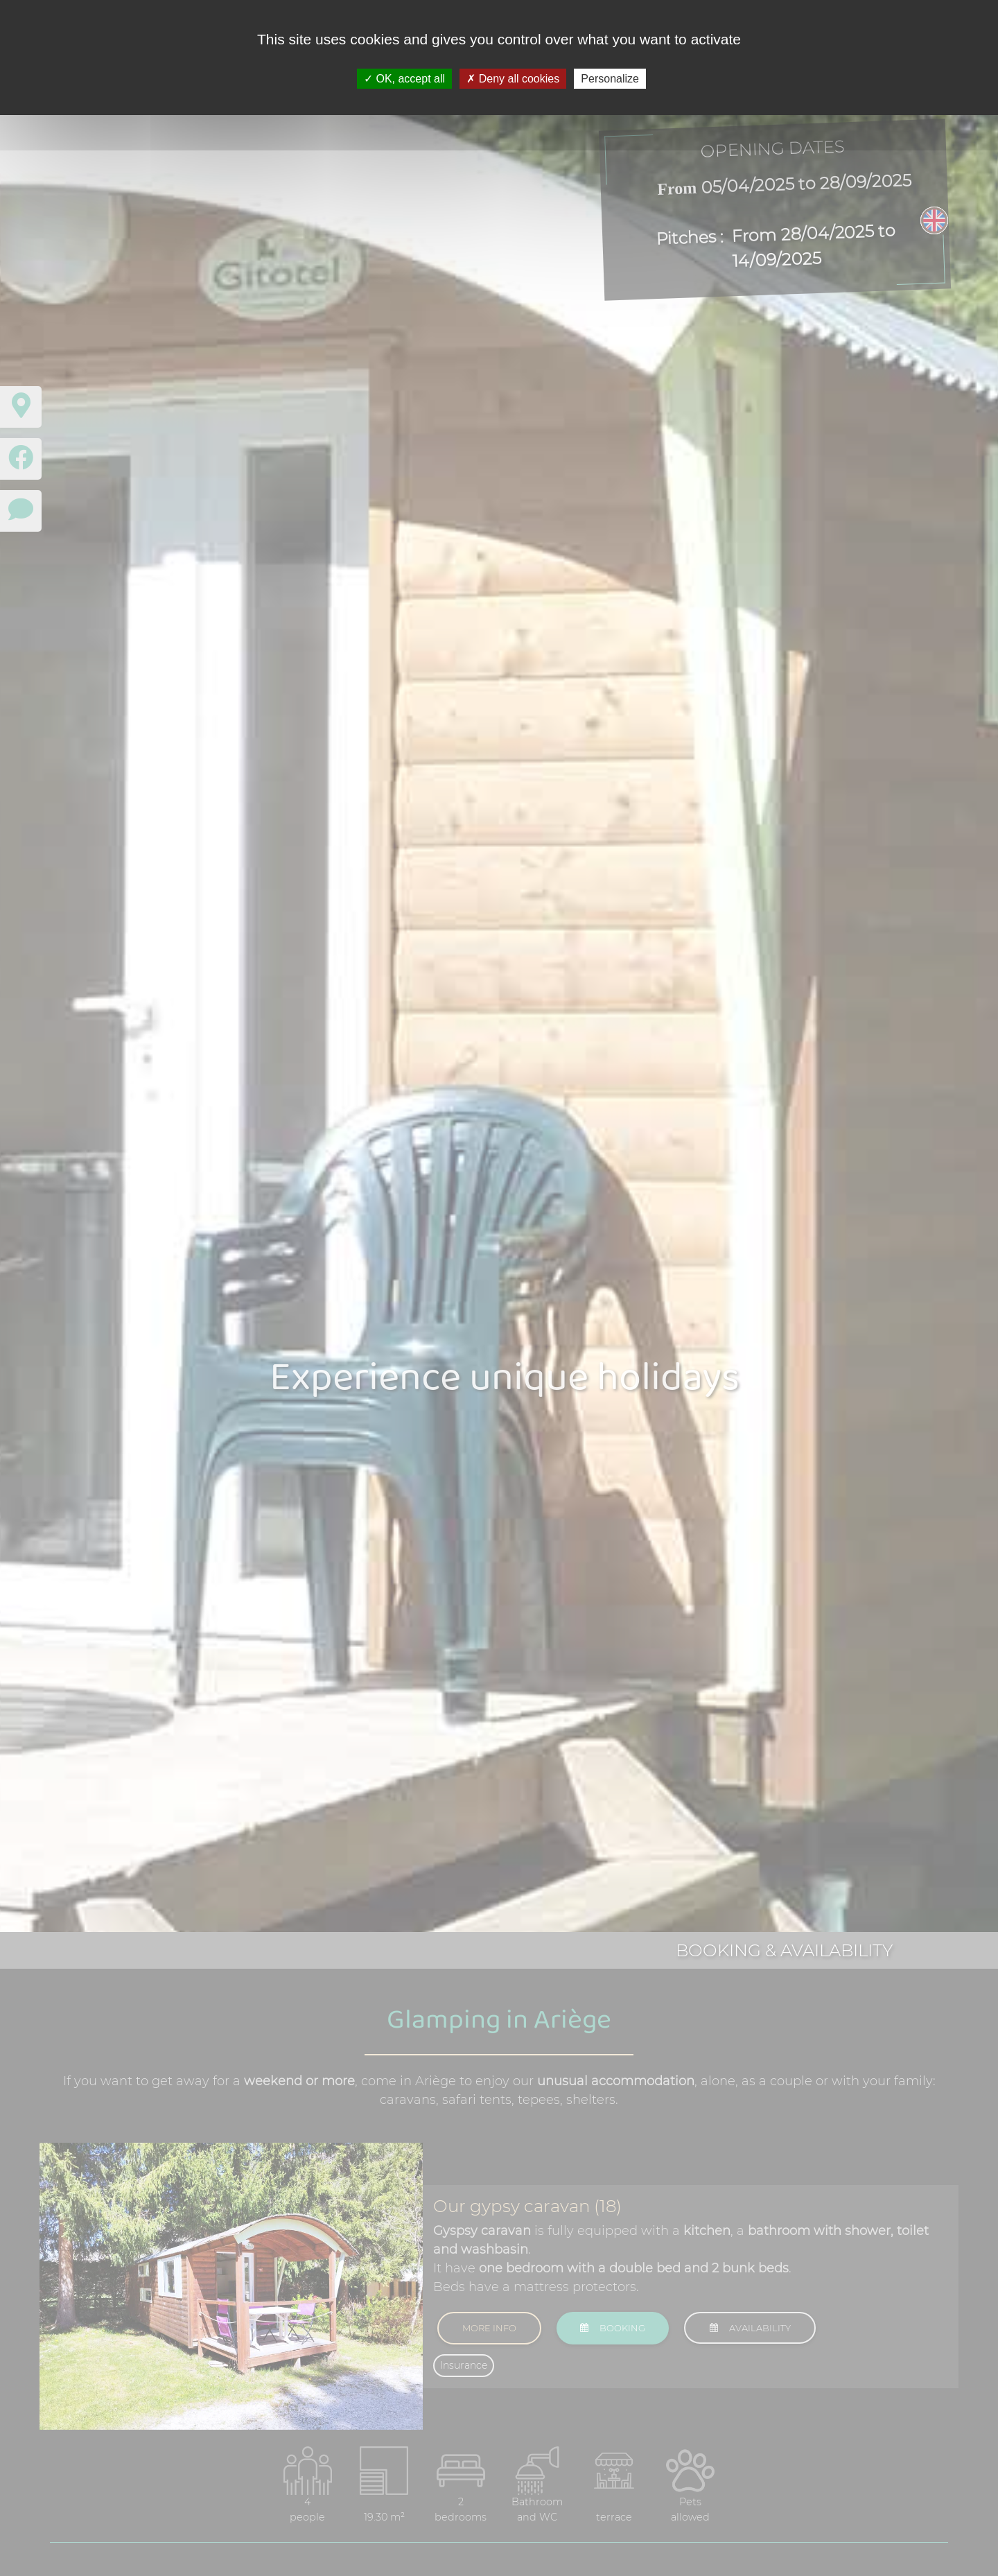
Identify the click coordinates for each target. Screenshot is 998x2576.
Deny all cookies (512, 79)
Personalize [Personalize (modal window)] (610, 79)
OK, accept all (404, 79)
